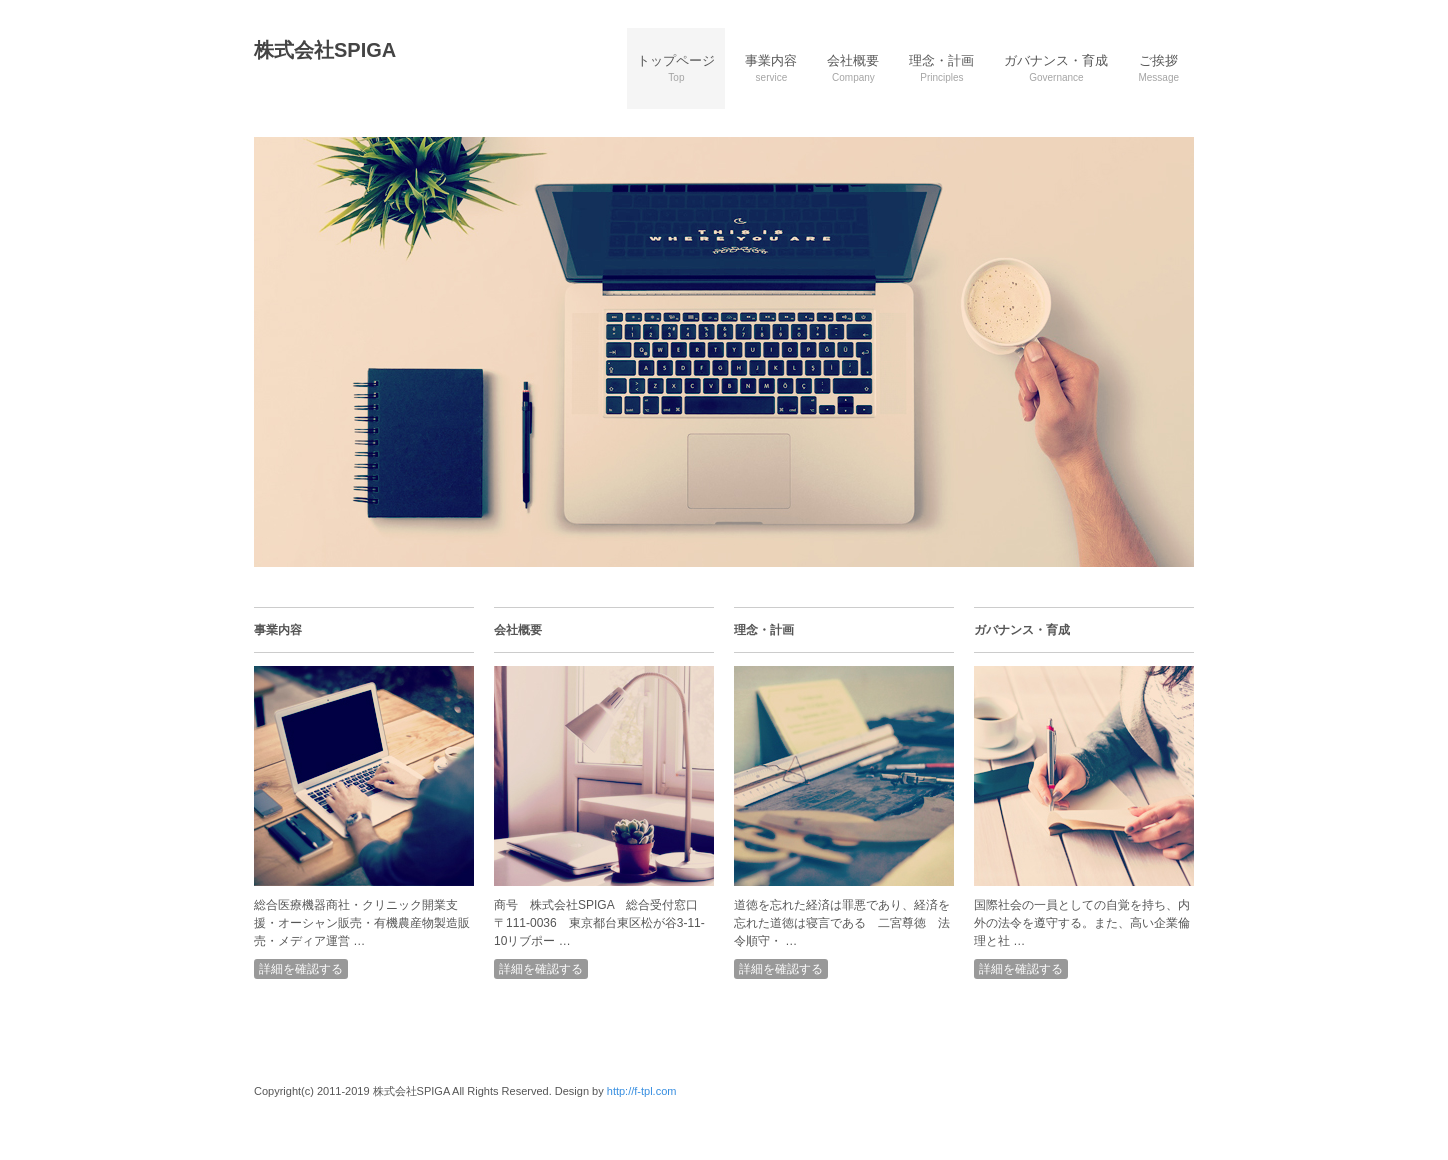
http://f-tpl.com (642, 1091)
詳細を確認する (301, 969)
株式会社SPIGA (325, 50)
